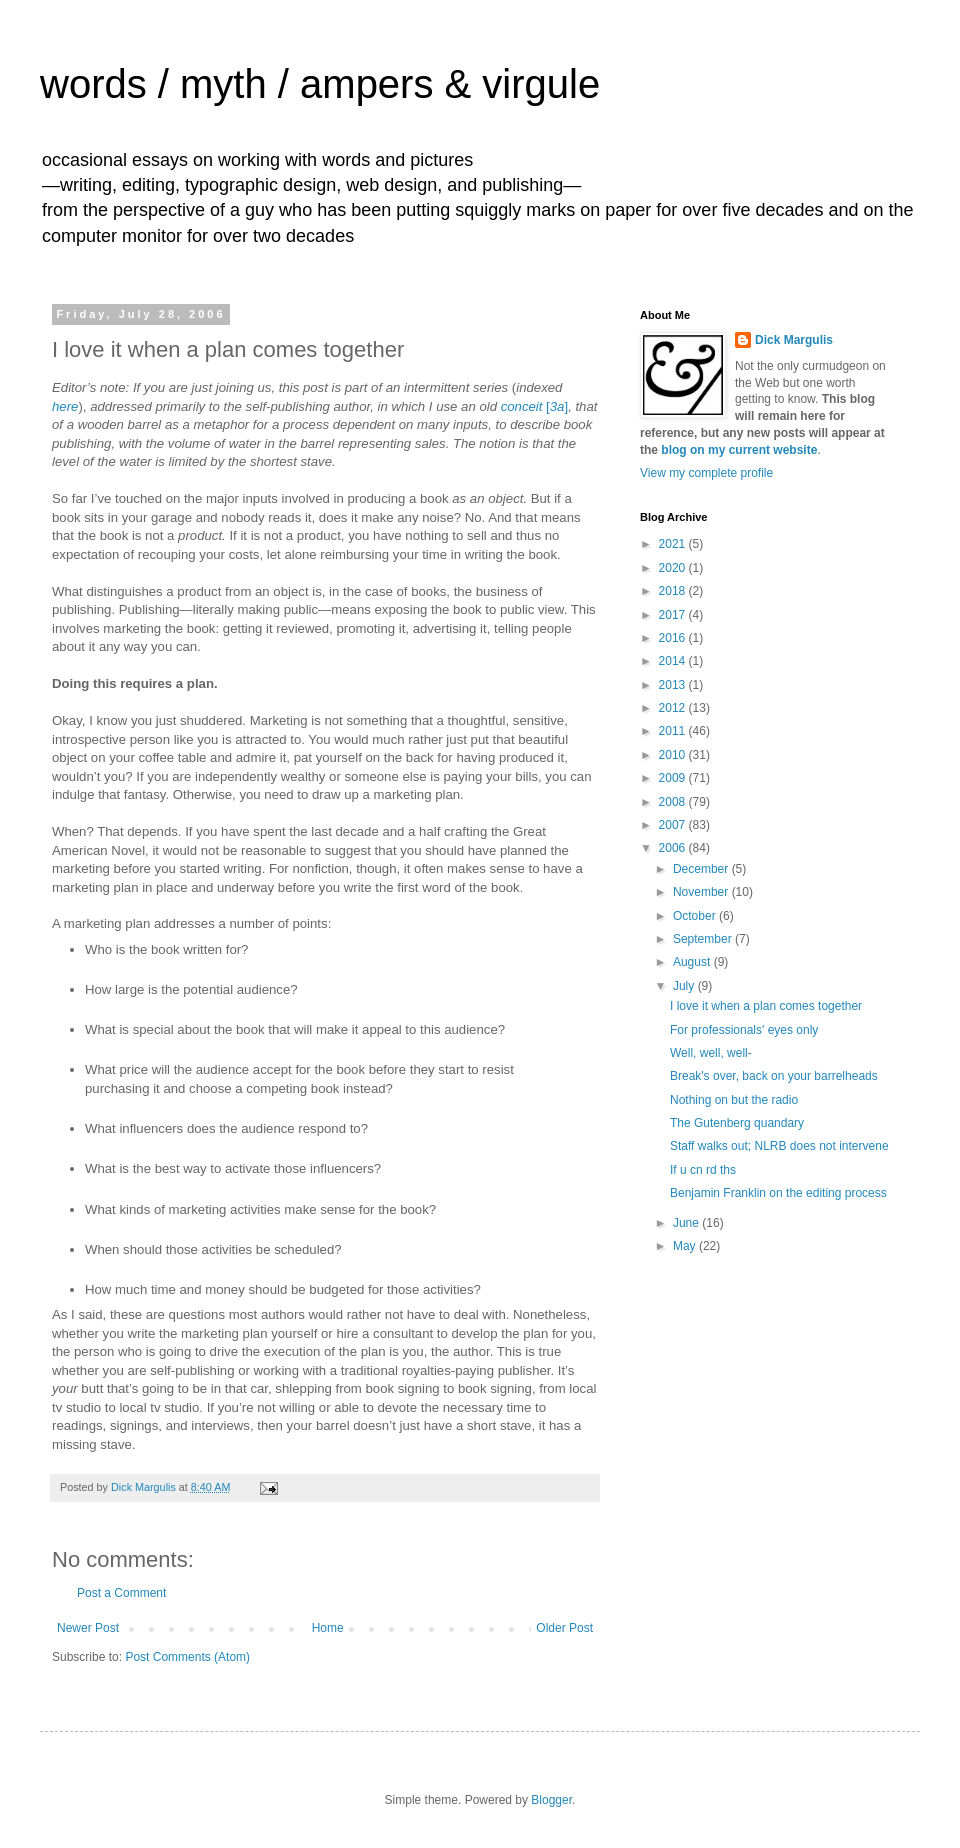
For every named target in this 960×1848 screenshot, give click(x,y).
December (702, 869)
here (65, 406)
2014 (674, 661)
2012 (674, 708)
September (704, 939)
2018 (674, 591)
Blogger (551, 1800)
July (685, 986)
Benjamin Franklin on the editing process (778, 1193)
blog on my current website (739, 450)
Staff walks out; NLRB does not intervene (779, 1146)
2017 (674, 615)
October (696, 916)
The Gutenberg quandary (737, 1123)
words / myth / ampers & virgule (320, 84)
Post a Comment (121, 1593)
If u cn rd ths (703, 1170)
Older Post (564, 1628)
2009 (674, 778)
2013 (674, 685)
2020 (674, 568)
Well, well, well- (711, 1053)
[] (557, 406)
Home (328, 1628)
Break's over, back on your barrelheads (774, 1076)
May (686, 1246)
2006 (674, 848)
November (702, 892)
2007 (674, 825)
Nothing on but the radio (734, 1100)
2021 (674, 544)
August (693, 962)
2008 (674, 802)
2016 (674, 638)
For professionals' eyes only (744, 1030)
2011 (674, 731)
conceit (523, 406)
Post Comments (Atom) (187, 1657)
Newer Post (88, 1628)
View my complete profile (706, 473)
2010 (674, 755)
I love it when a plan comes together (766, 1006)
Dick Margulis (794, 340)
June (687, 1223)
